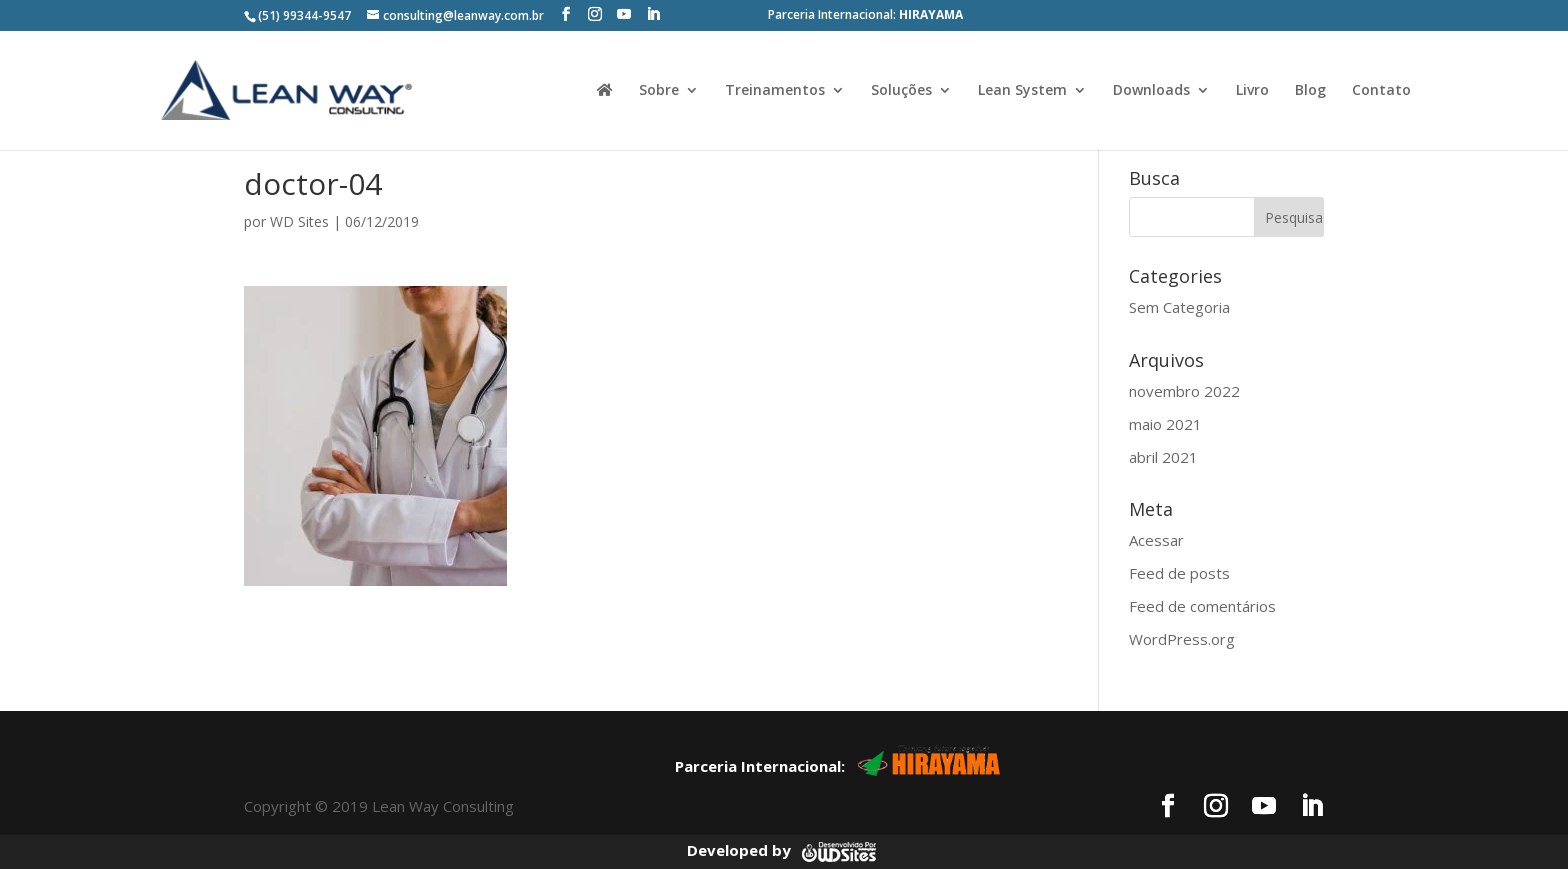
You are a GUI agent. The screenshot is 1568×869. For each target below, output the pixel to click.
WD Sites (299, 221)
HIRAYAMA (931, 14)
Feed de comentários (1202, 606)
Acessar (1156, 540)
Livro (1252, 91)
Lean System (1022, 91)
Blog (1310, 91)
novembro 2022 (1184, 391)
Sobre (659, 91)
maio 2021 (1165, 424)
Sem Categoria (1179, 307)
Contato (1381, 91)
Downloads (1151, 91)
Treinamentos (775, 91)
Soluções (901, 91)
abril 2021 (1163, 457)
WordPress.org (1182, 639)
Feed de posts (1179, 573)
